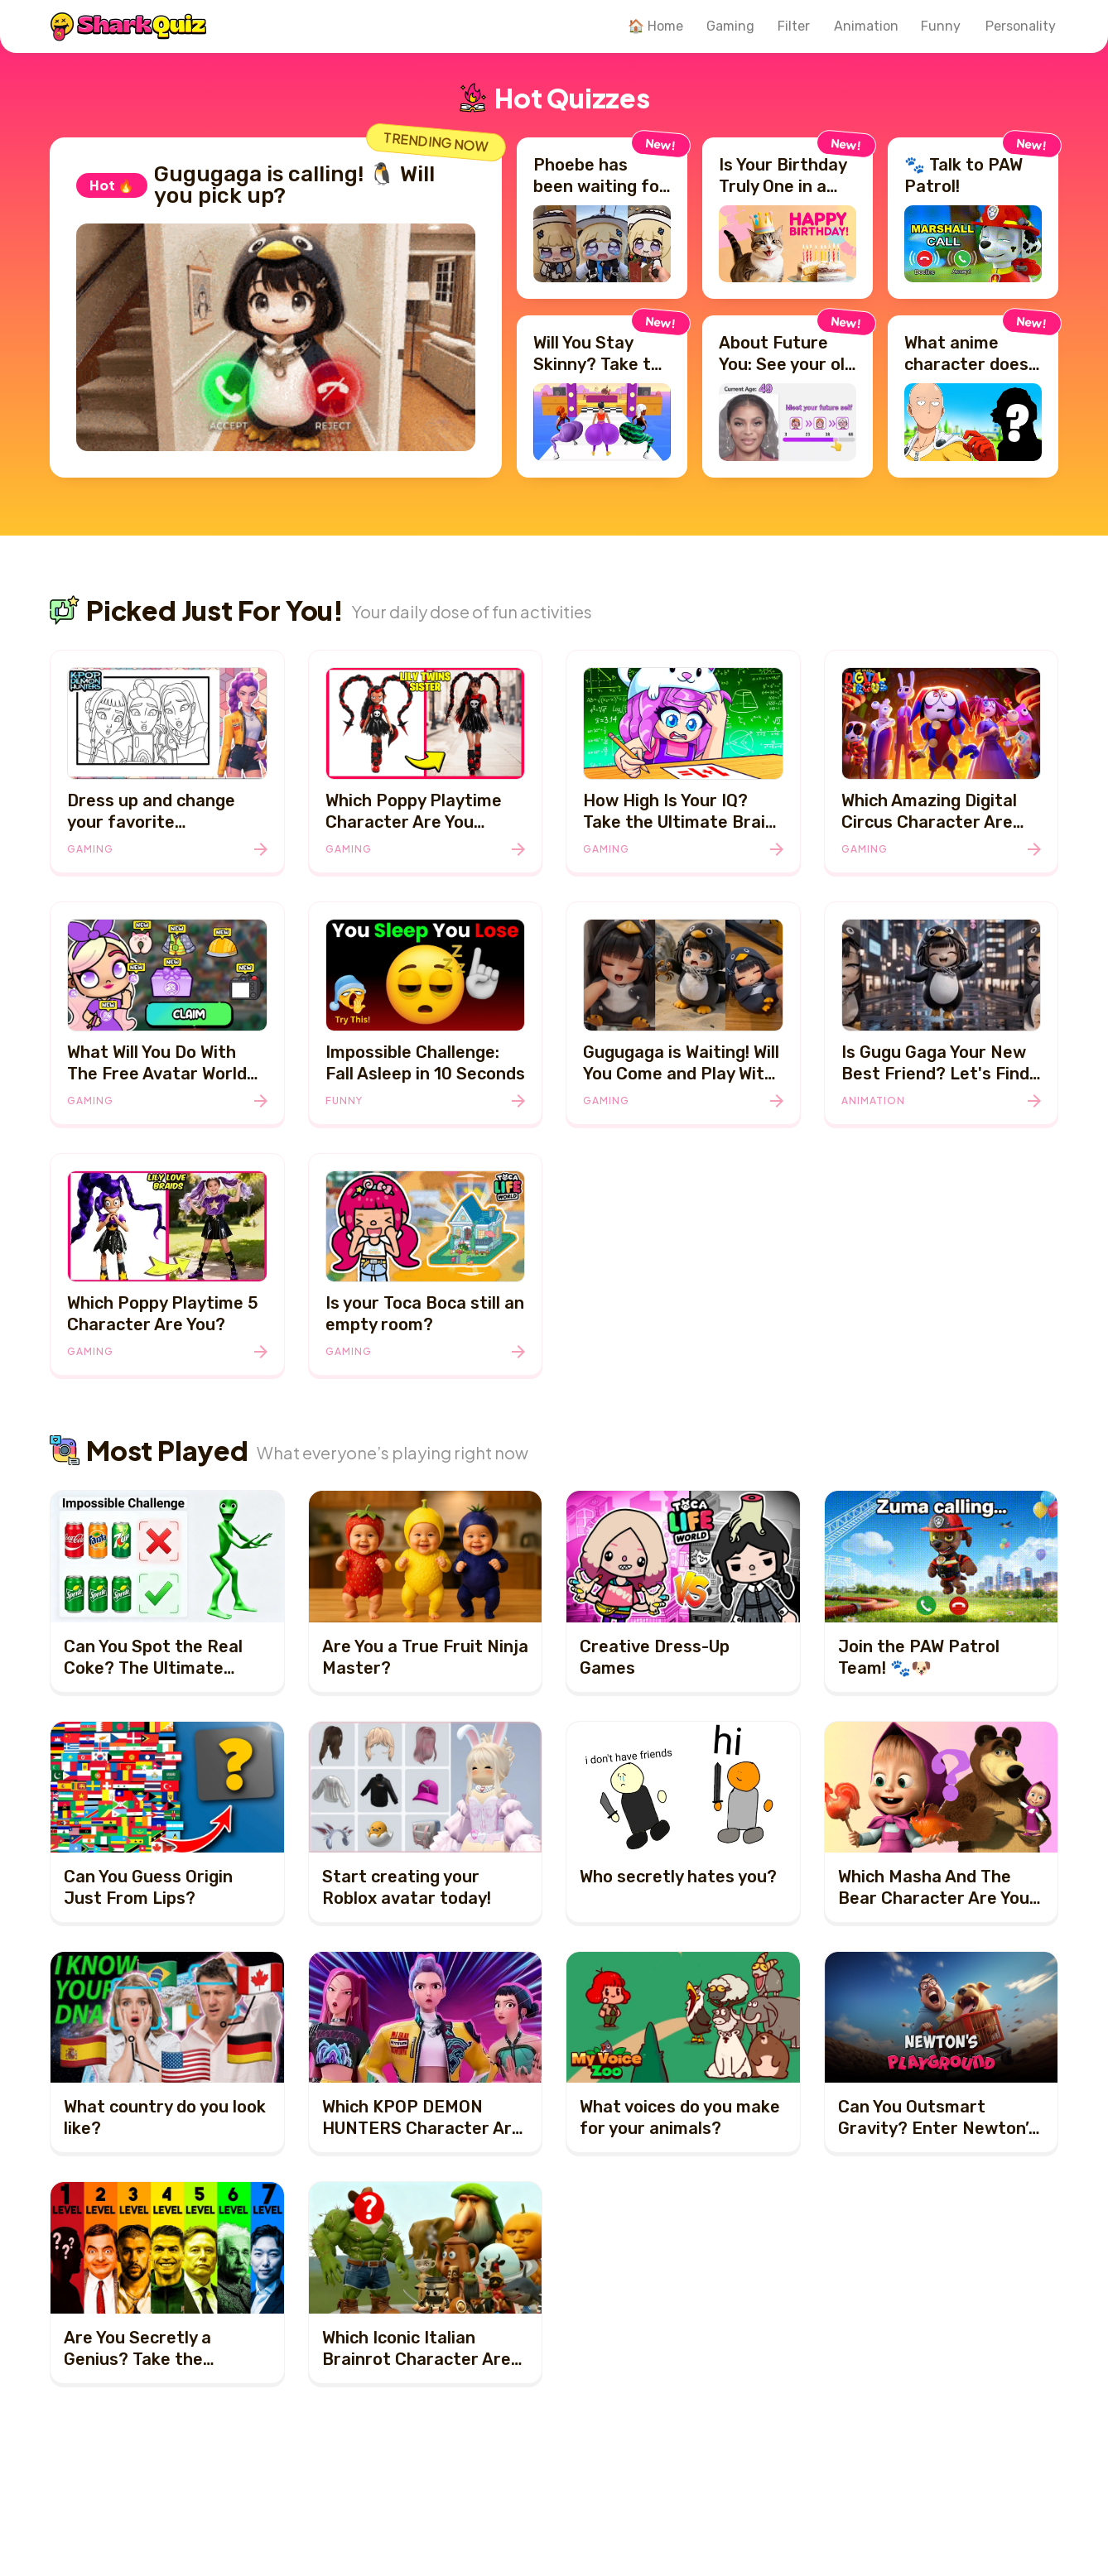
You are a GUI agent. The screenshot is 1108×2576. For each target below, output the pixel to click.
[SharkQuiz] (128, 26)
